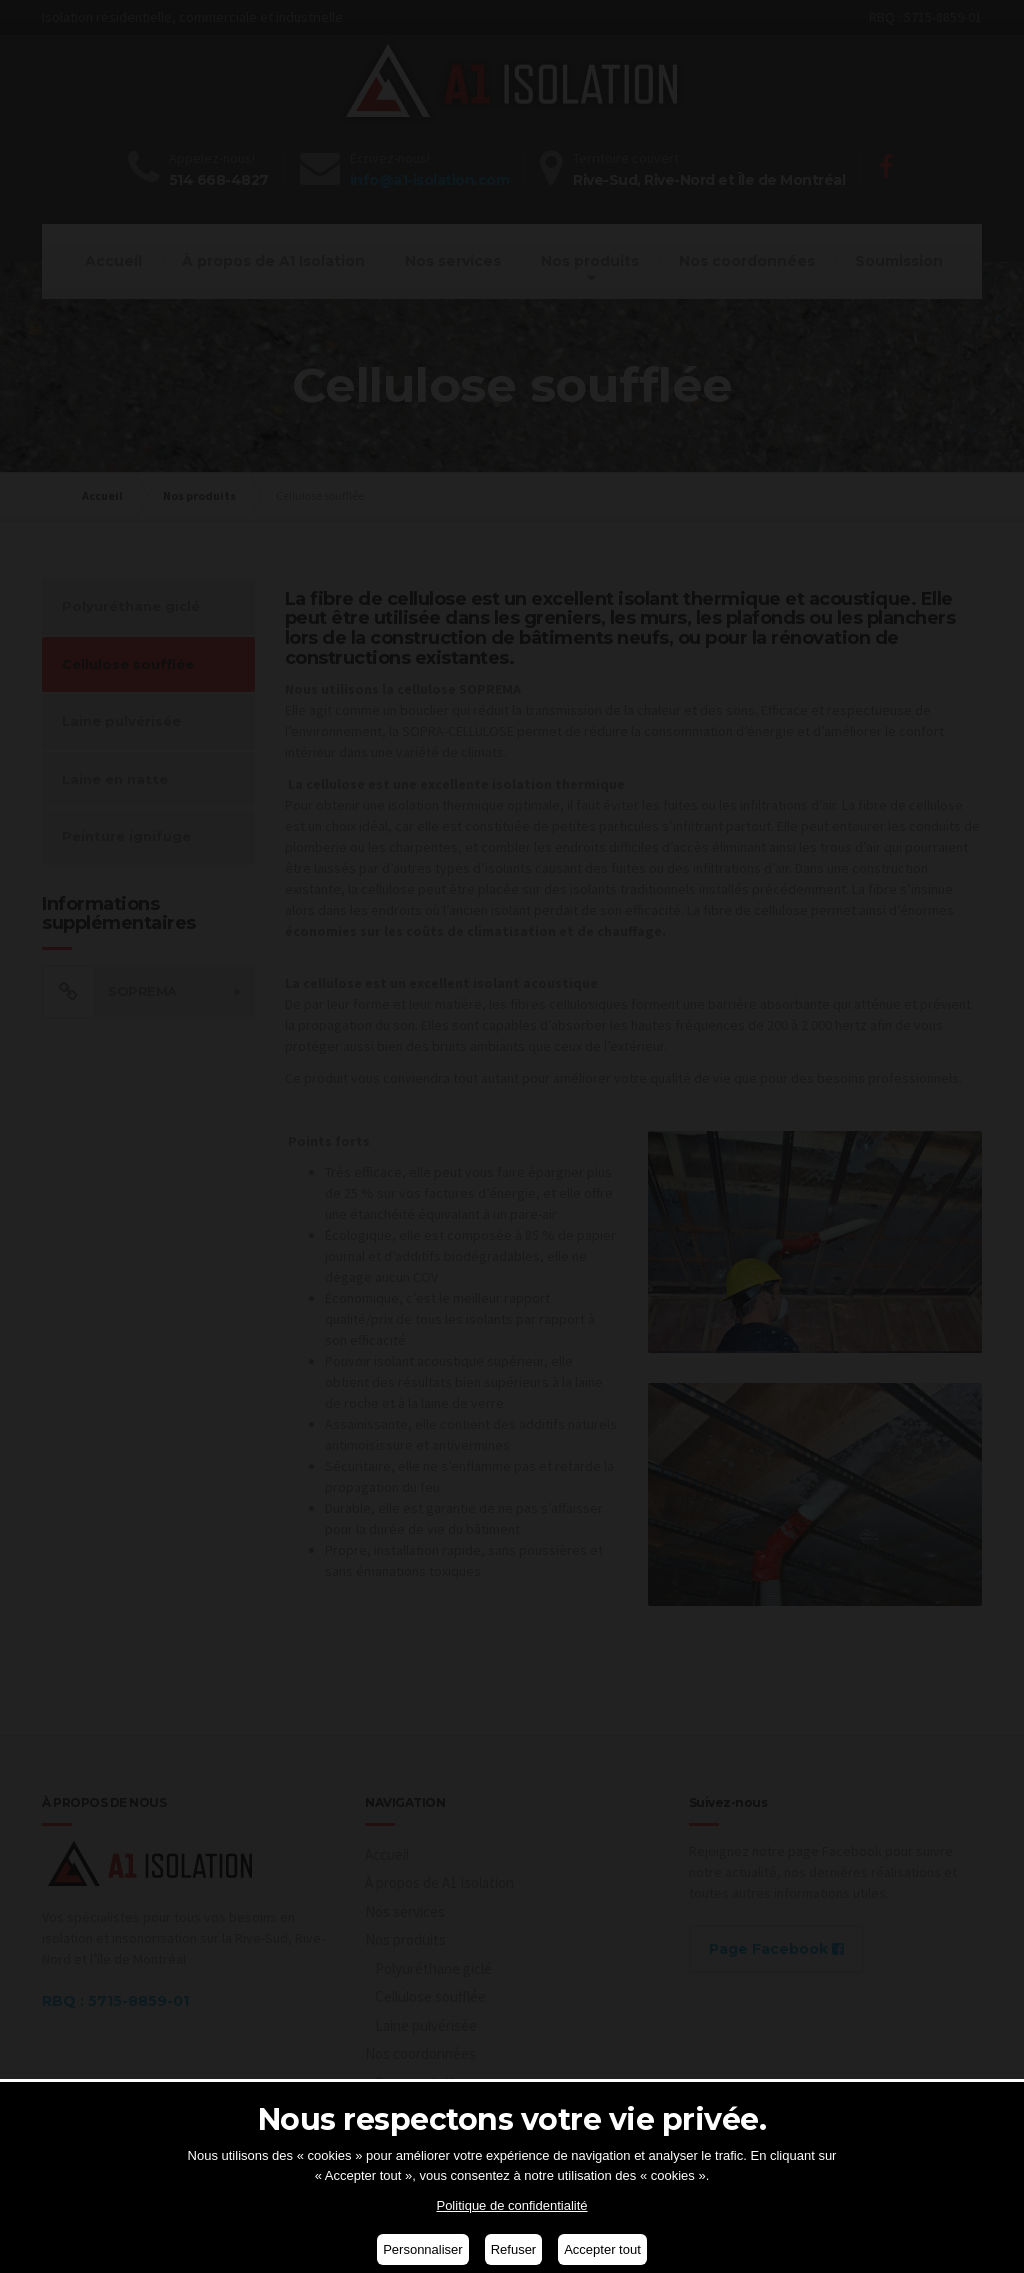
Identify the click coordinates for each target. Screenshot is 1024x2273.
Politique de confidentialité (511, 2205)
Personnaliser (423, 2249)
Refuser (514, 2249)
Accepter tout (602, 2249)
